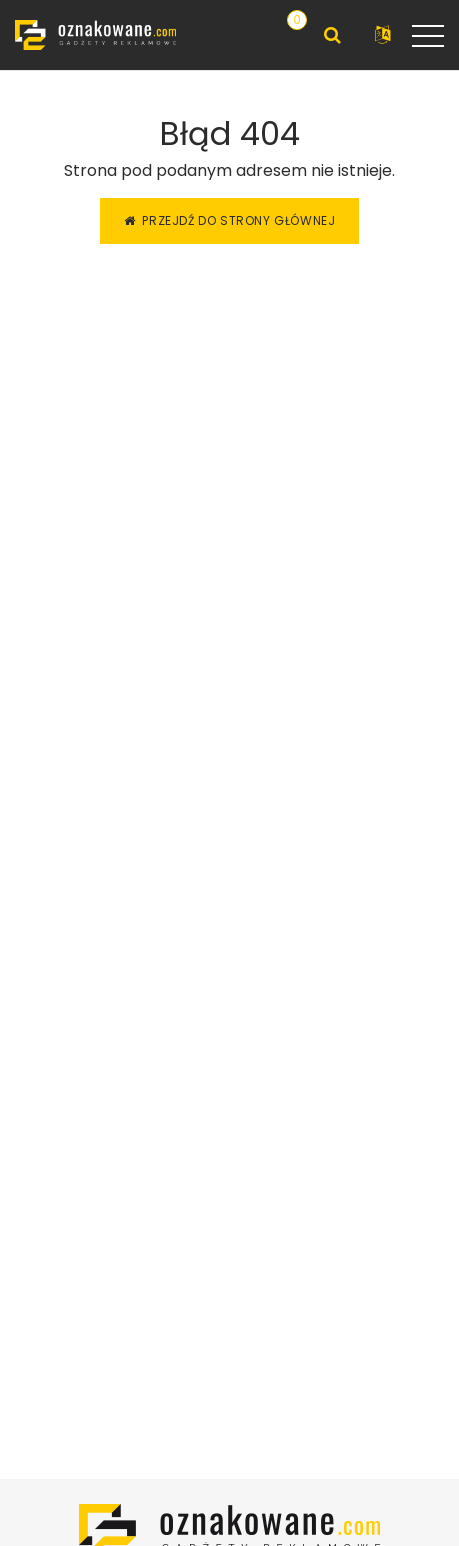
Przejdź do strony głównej (230, 220)
